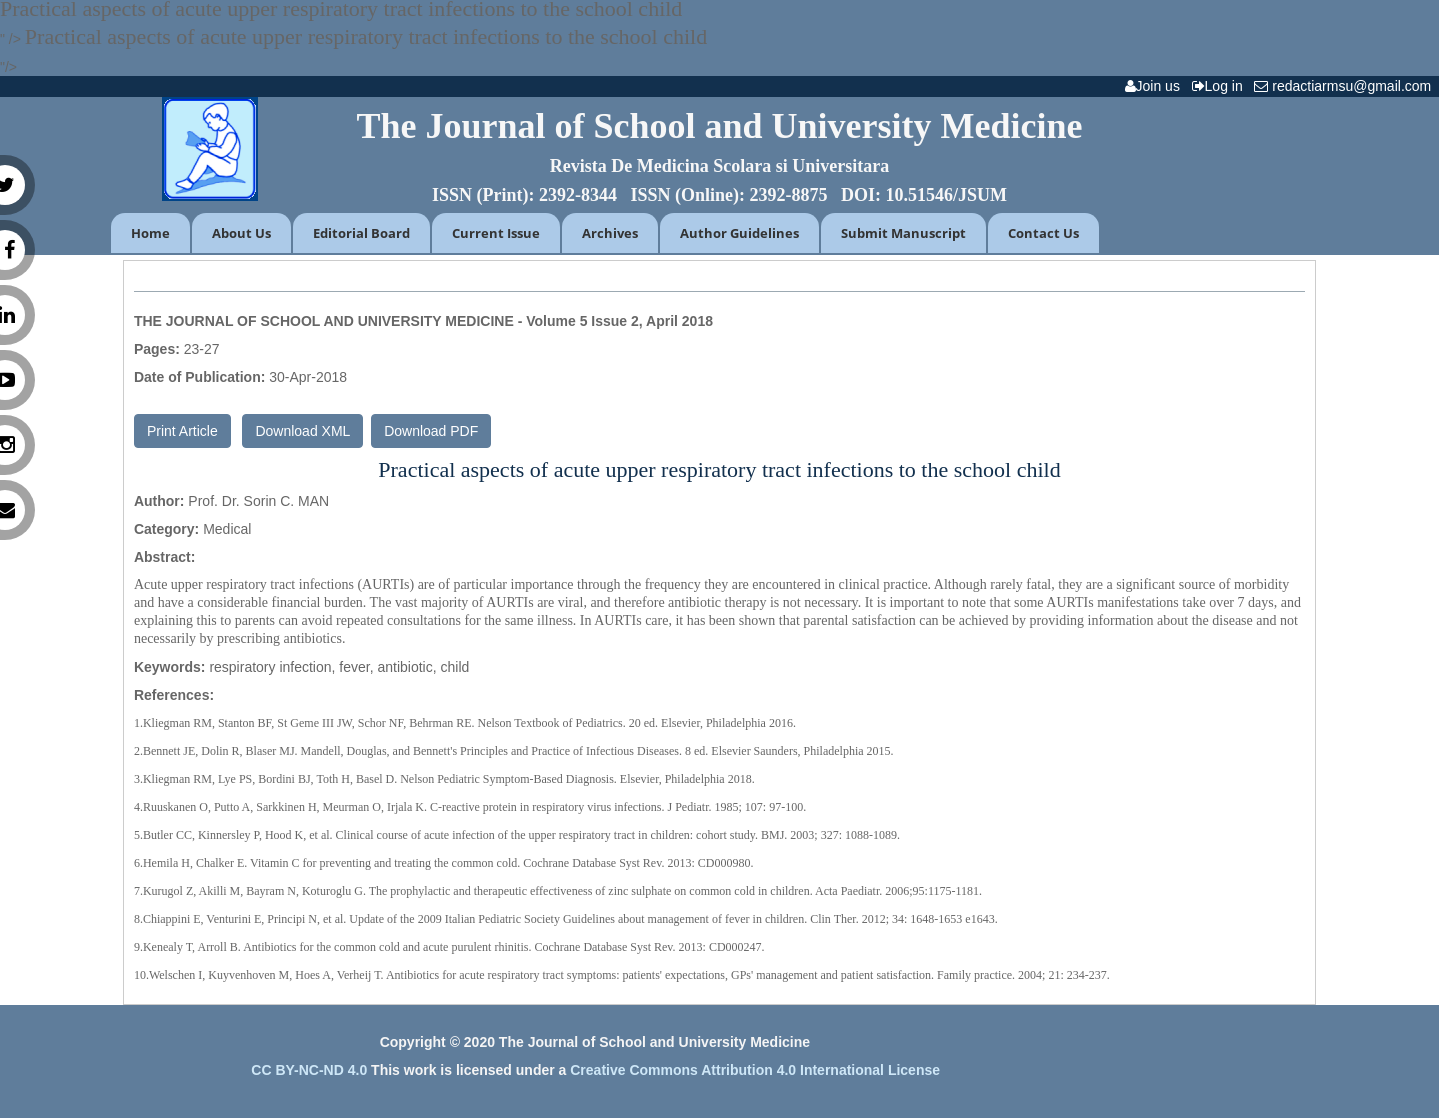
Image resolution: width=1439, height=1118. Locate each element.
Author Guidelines (739, 233)
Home (150, 233)
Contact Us (1043, 233)
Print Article (182, 431)
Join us (1156, 86)
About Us (241, 233)
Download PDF (431, 431)
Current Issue (496, 233)
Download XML (302, 431)
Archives (610, 233)
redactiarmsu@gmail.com (1346, 86)
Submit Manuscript (903, 233)
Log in (1221, 86)
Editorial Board (361, 233)
